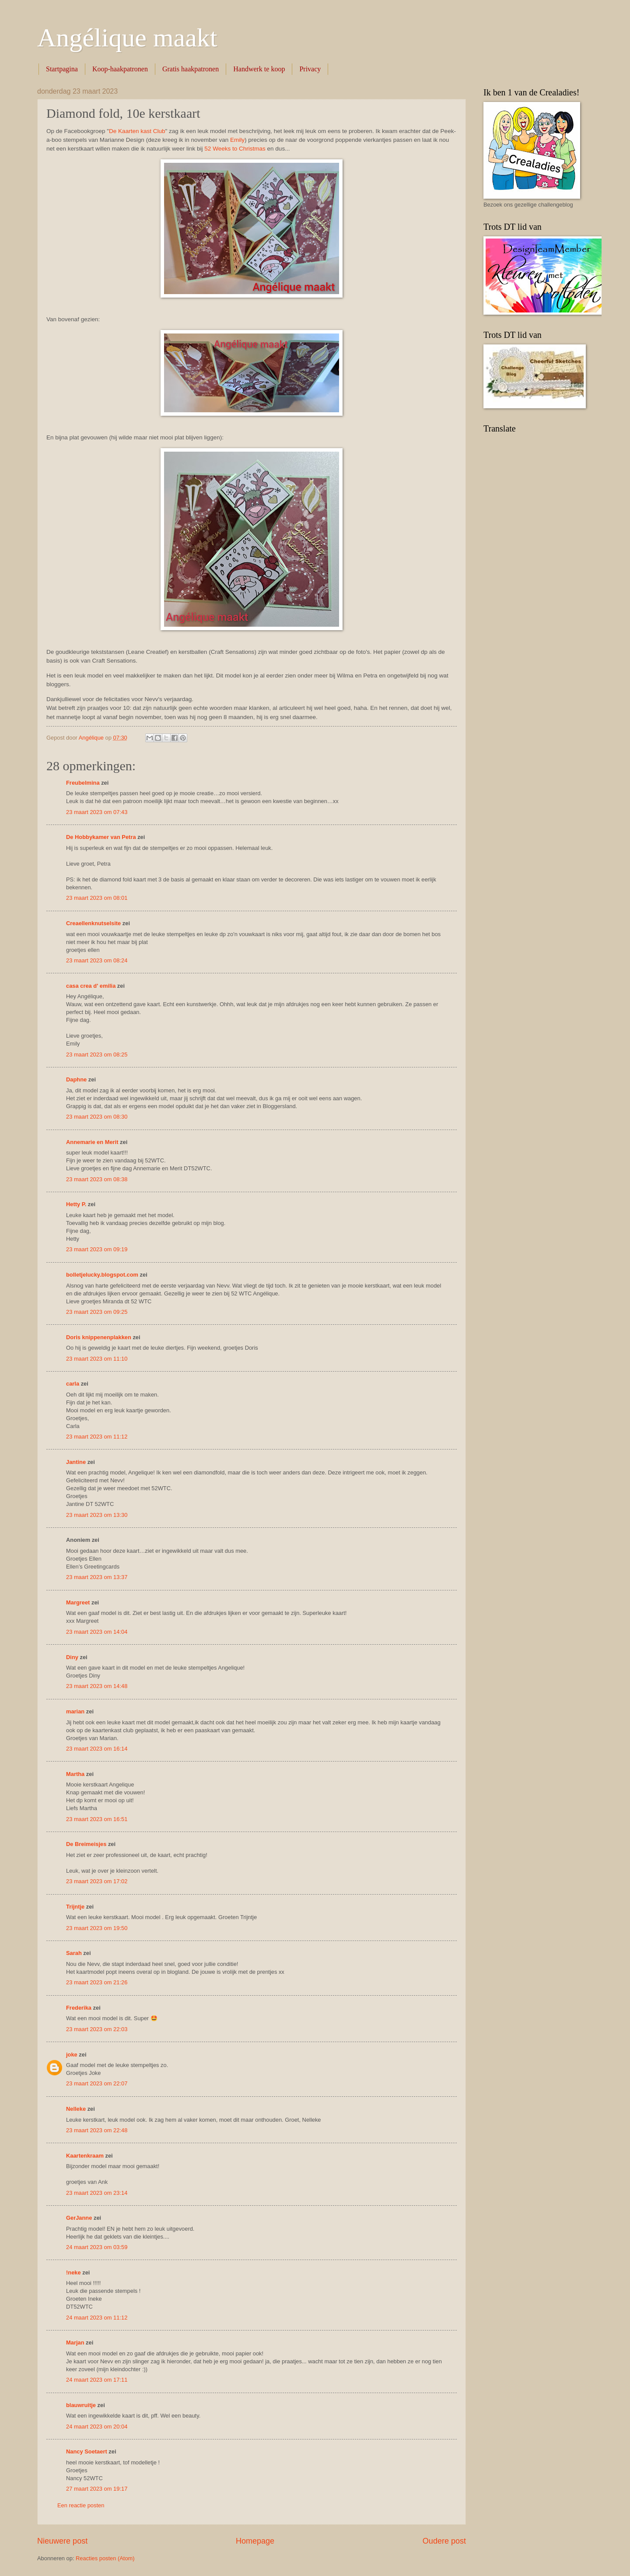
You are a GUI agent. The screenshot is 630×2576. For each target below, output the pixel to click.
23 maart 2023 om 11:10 (96, 1358)
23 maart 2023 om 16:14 (96, 1748)
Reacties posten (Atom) (105, 2558)
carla (72, 1383)
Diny (72, 1657)
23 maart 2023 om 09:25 (96, 1312)
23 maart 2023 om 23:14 (96, 2193)
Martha (75, 1774)
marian (75, 1711)
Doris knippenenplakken (98, 1337)
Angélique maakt (127, 37)
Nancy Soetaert (86, 2451)
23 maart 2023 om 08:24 (96, 960)
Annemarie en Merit (92, 1142)
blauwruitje (81, 2405)
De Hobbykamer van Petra (101, 837)
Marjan (76, 2342)
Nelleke (76, 2109)
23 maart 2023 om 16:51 (96, 1819)
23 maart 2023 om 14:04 (96, 1631)
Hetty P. (76, 1204)
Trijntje (75, 1906)
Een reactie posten (80, 2505)
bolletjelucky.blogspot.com (102, 1274)
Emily (237, 140)
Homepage (255, 2541)
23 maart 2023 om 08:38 (96, 1179)
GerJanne (79, 2218)
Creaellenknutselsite (93, 923)
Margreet (78, 1602)
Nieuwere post (62, 2541)
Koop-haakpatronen (120, 69)
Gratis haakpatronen (190, 69)
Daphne (76, 1079)
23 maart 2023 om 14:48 (96, 1686)
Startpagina (62, 69)
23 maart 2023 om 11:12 (96, 1436)
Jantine (76, 1462)
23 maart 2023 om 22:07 (96, 2083)
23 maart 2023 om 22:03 (96, 2029)
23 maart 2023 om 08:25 (96, 1054)
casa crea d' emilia (91, 986)
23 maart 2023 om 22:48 (96, 2130)
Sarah (74, 1953)
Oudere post (444, 2541)
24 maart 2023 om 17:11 (96, 2379)
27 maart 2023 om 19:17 (96, 2488)
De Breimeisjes (86, 1844)
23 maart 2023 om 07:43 (96, 812)
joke (71, 2054)
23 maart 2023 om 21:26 (96, 1982)
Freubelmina (83, 782)
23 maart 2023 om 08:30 (96, 1116)
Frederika (78, 2007)
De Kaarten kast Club (137, 131)
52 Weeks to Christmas (234, 148)
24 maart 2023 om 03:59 (96, 2247)
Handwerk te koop (259, 69)
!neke (73, 2272)
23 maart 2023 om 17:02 (96, 1881)
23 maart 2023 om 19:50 (96, 1928)
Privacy (310, 69)
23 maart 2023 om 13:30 (96, 1515)
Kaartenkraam (85, 2155)
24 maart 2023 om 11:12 (96, 2317)
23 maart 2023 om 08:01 (96, 898)
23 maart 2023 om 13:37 (96, 1577)
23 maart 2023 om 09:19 (96, 1249)
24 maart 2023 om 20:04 (96, 2426)
